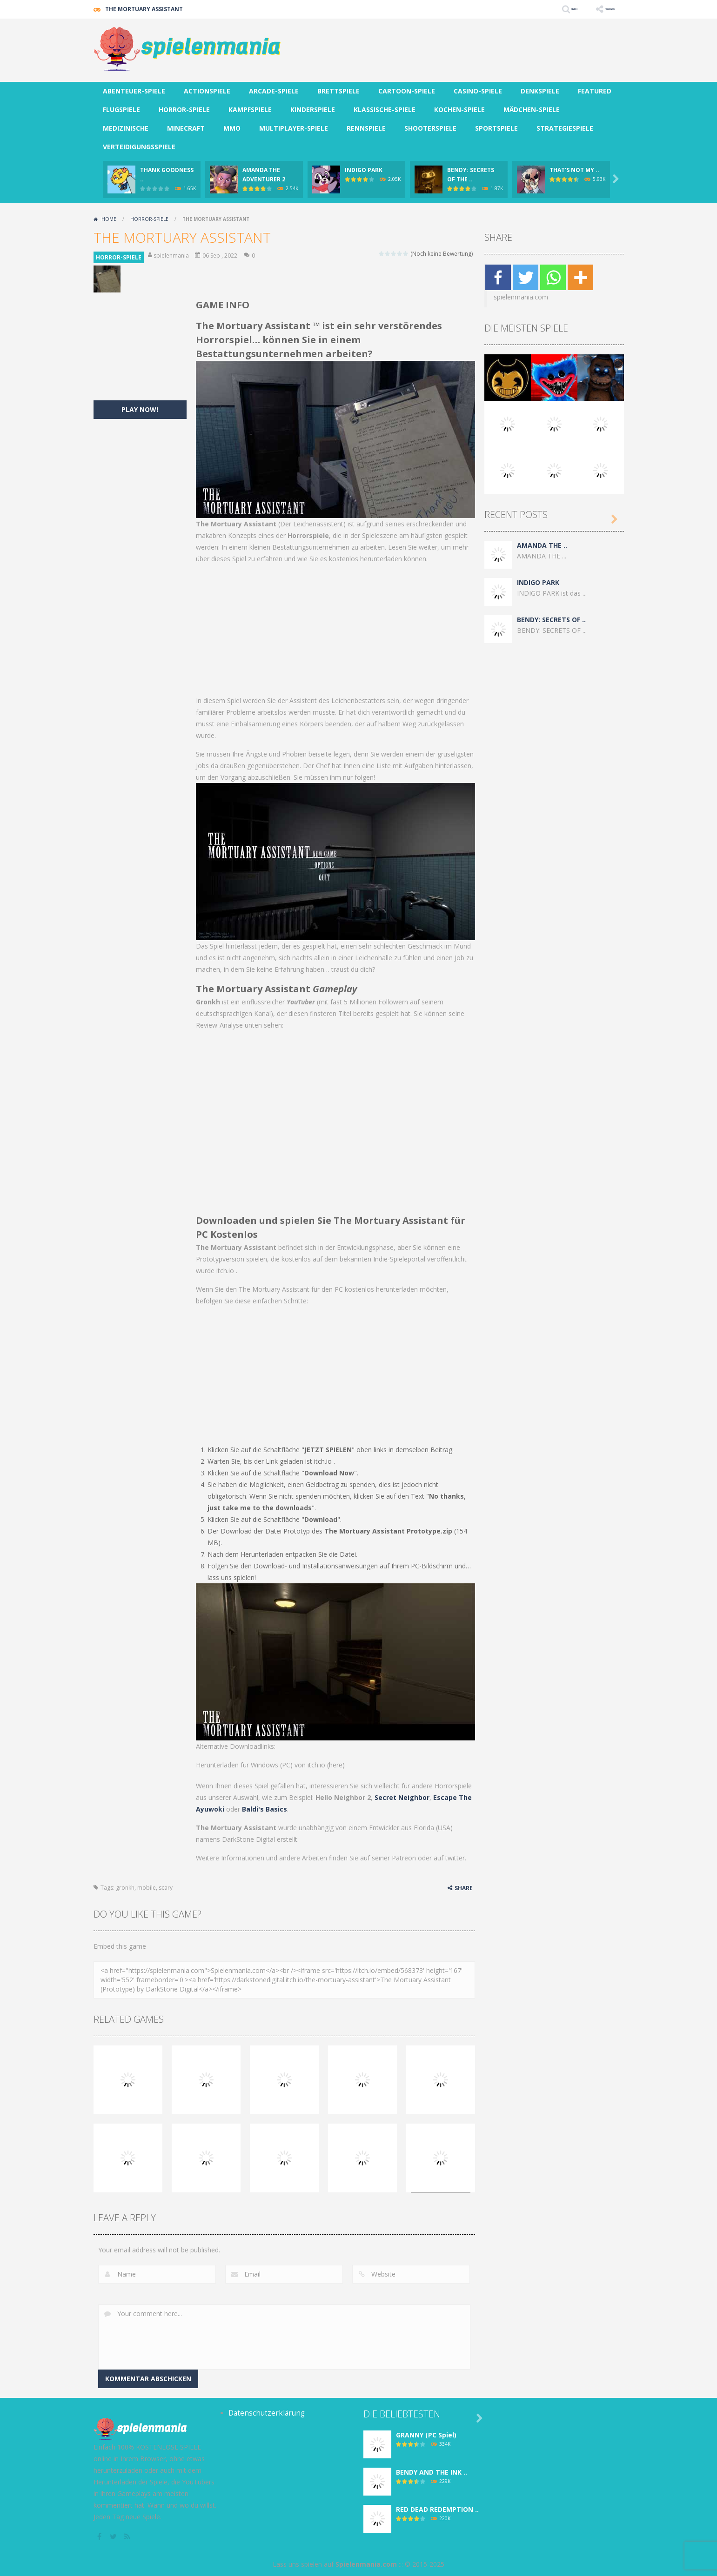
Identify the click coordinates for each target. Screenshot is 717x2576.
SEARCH (541, 9)
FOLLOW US (598, 9)
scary (166, 1888)
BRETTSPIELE (338, 90)
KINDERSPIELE (312, 109)
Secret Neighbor (402, 1797)
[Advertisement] (454, 46)
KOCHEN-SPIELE (459, 109)
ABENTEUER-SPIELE (134, 90)
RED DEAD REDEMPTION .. (437, 2509)
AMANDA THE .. (542, 545)
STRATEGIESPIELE (564, 128)
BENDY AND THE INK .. (431, 2472)
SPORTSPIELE (496, 128)
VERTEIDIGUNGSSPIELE (139, 146)
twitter (455, 1857)
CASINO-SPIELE (478, 90)
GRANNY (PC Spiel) (426, 2434)
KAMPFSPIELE (250, 109)
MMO (232, 128)
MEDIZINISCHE (125, 128)
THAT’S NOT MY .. (574, 170)
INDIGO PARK (363, 170)
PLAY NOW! (139, 409)
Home (109, 219)
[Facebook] (498, 277)
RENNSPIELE (366, 128)
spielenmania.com (521, 296)
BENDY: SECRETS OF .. (551, 619)
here (335, 1764)
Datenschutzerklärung (261, 2413)
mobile (146, 1888)
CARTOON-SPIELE (406, 90)
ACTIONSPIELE (207, 90)
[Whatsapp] (553, 277)
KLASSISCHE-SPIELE (384, 109)
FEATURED (594, 90)
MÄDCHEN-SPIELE (531, 109)
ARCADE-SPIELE (274, 90)
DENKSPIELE (540, 90)
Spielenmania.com (366, 2564)
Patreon (404, 1857)
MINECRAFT (186, 128)
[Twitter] (525, 277)
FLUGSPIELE (121, 109)
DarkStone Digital (248, 1839)
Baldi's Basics (264, 1809)
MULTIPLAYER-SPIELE (293, 128)
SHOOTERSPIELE (430, 128)
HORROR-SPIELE (184, 109)
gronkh (125, 1888)
